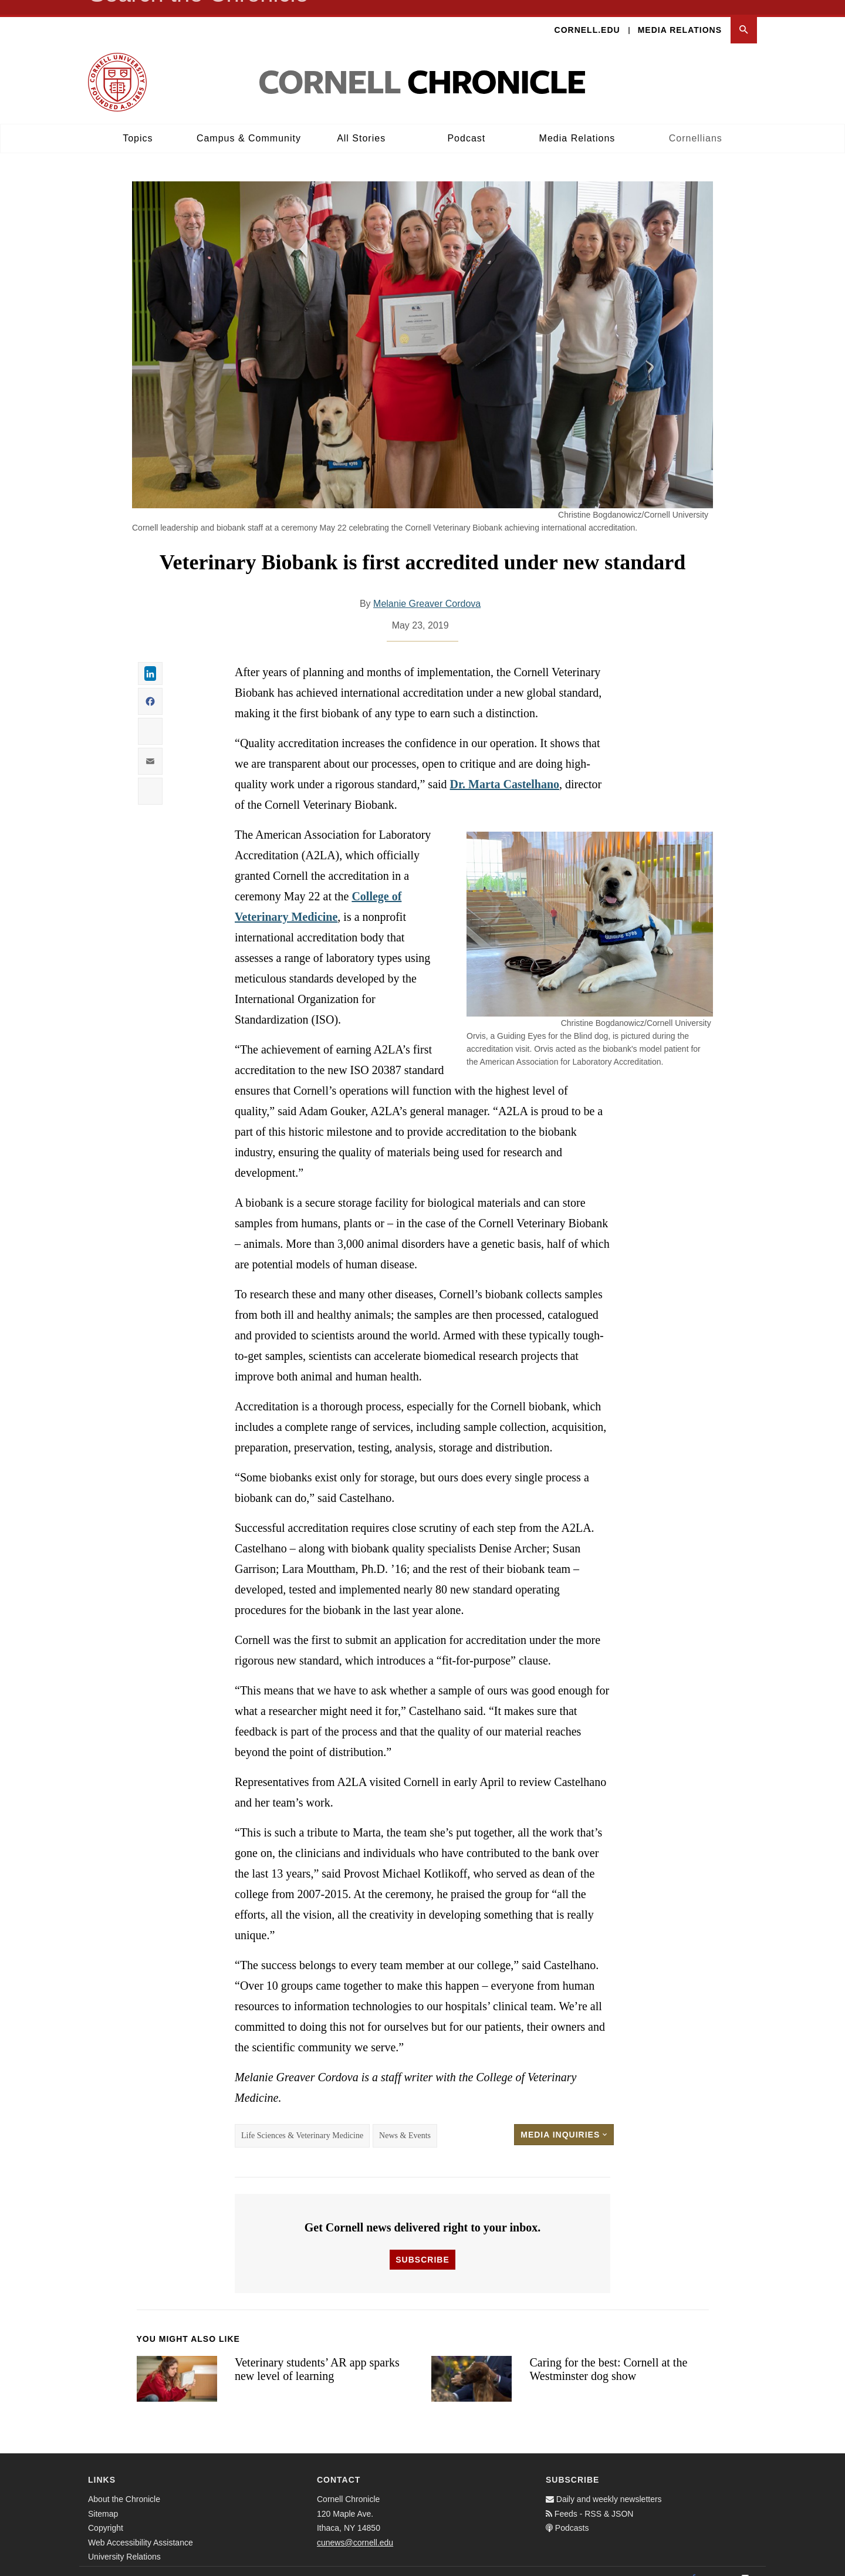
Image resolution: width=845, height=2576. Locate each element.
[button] (744, 15)
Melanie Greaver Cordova (427, 589)
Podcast (466, 124)
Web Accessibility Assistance (140, 2528)
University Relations (124, 2542)
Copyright (105, 2513)
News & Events (405, 2120)
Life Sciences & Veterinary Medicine (302, 2120)
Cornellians (695, 124)
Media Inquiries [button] (563, 2120)
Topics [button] (138, 124)
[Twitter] (719, 2563)
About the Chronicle (124, 2484)
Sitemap (103, 2499)
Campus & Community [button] (249, 124)
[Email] (745, 2563)
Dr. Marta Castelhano (504, 769)
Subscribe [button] (422, 2245)
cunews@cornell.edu (355, 2528)
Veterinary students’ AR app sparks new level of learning (317, 2354)
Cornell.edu (587, 15)
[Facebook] (693, 2563)
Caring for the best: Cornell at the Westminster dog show (608, 2354)
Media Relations (680, 15)
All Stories (361, 124)
